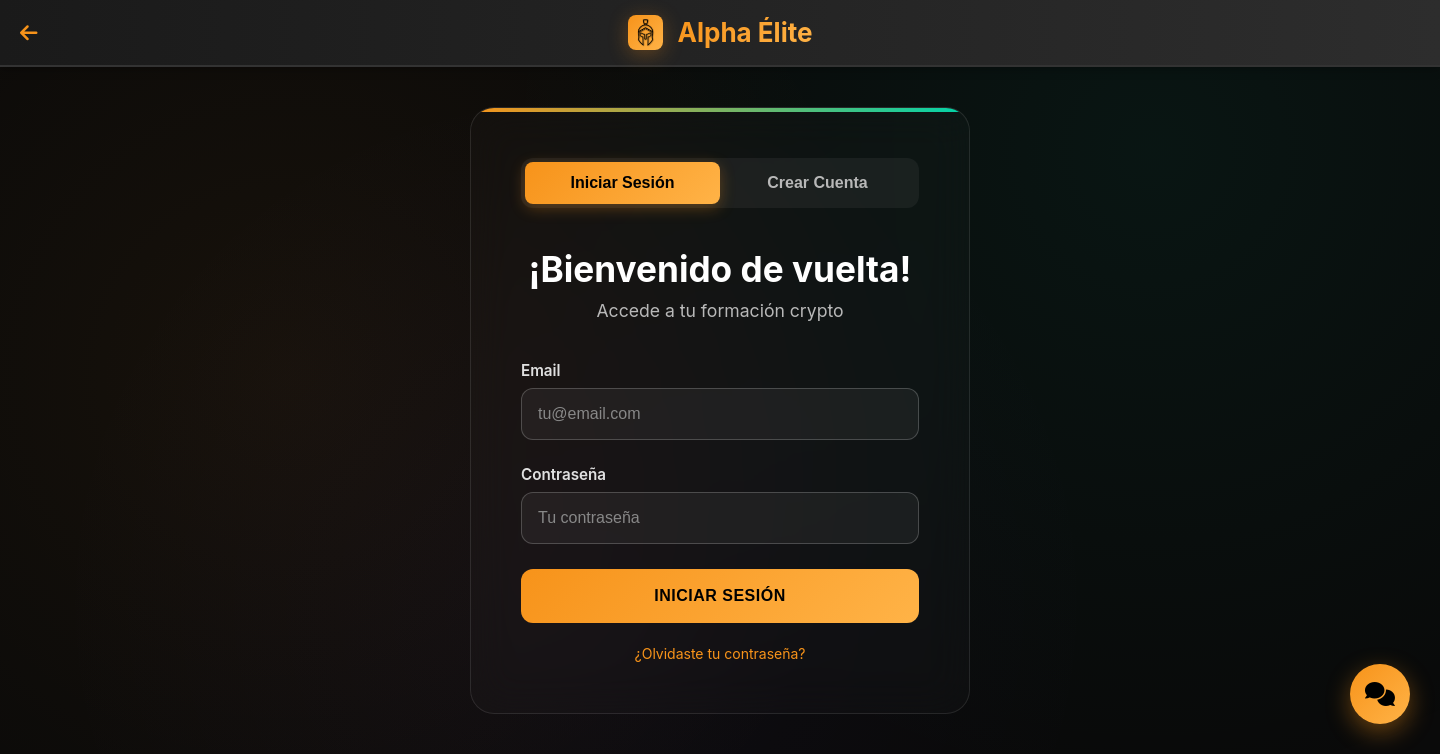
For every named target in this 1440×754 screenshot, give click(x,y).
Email (541, 370)
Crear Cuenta (817, 182)
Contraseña (563, 474)
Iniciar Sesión (622, 182)
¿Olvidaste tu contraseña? (720, 653)
